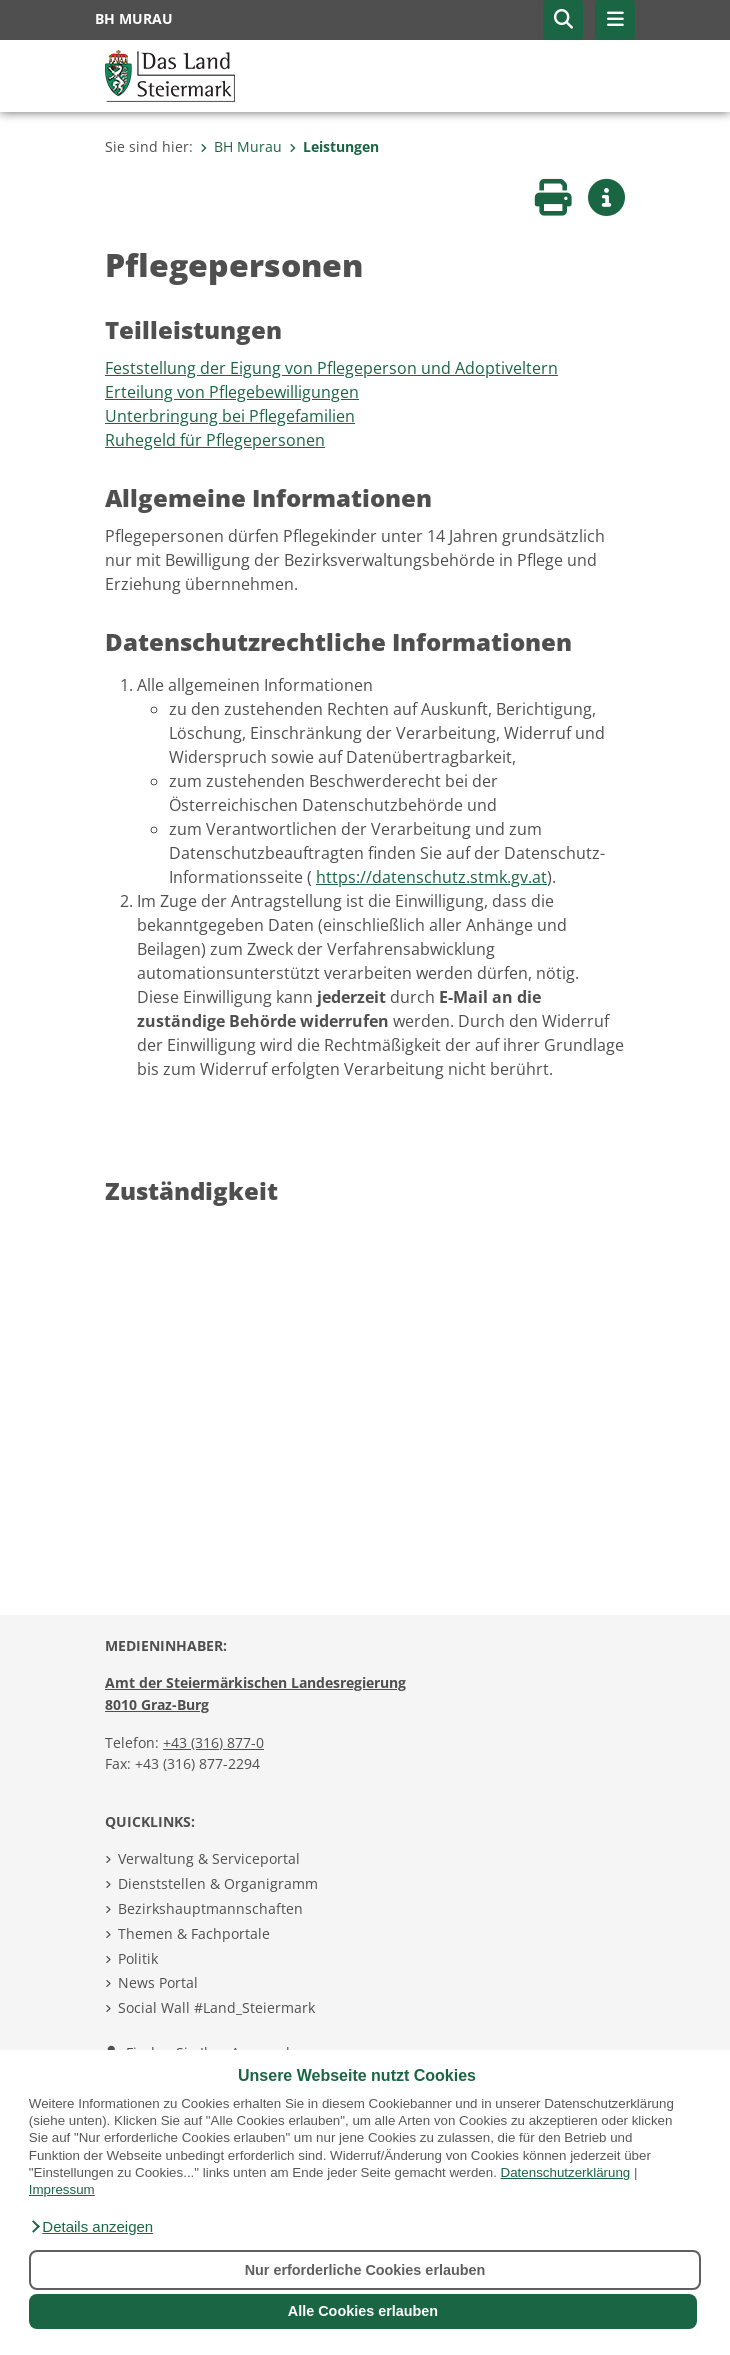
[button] (91, 2227)
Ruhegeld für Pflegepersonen (215, 440)
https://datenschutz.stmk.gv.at (431, 877)
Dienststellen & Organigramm (218, 1883)
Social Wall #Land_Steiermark (216, 2007)
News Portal (158, 1982)
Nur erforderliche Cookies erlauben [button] (365, 2270)
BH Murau (241, 146)
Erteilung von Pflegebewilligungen (232, 392)
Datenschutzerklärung (566, 2172)
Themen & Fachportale (194, 1933)
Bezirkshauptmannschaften (210, 1908)
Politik (138, 1958)
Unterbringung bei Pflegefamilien (230, 416)
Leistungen (334, 146)
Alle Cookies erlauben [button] (363, 2311)
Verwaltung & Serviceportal (209, 1858)
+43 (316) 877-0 (213, 1742)
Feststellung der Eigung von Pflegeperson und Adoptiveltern (331, 368)
